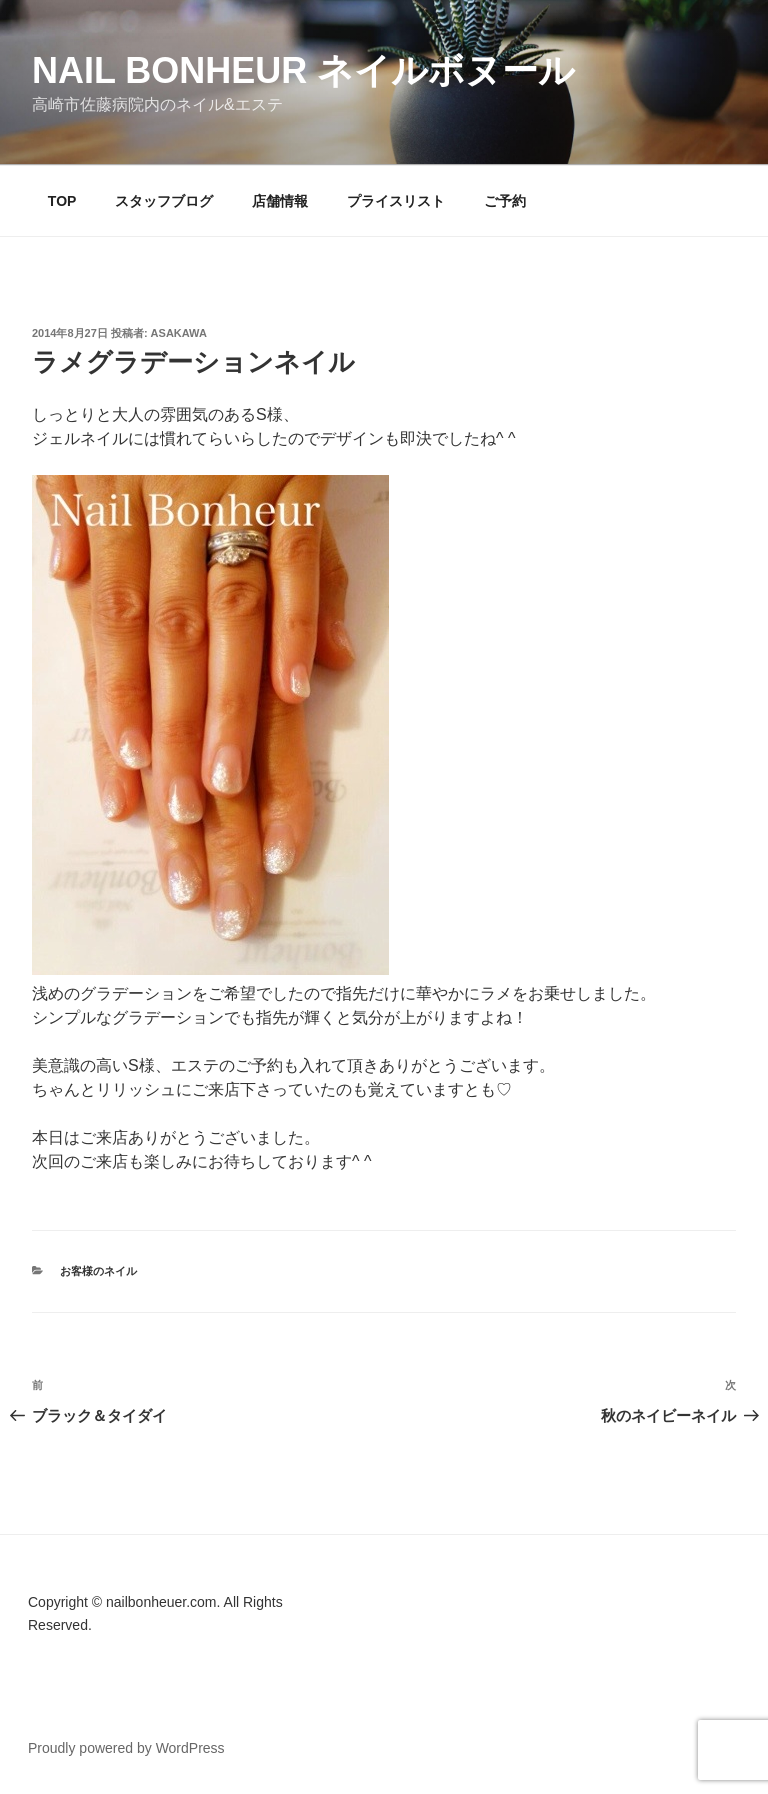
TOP (62, 201)
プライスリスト (396, 201)
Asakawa (179, 333)
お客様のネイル (98, 1271)
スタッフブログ (164, 201)
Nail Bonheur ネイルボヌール (303, 70)
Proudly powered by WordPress (126, 1748)
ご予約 (505, 201)
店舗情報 (280, 201)
